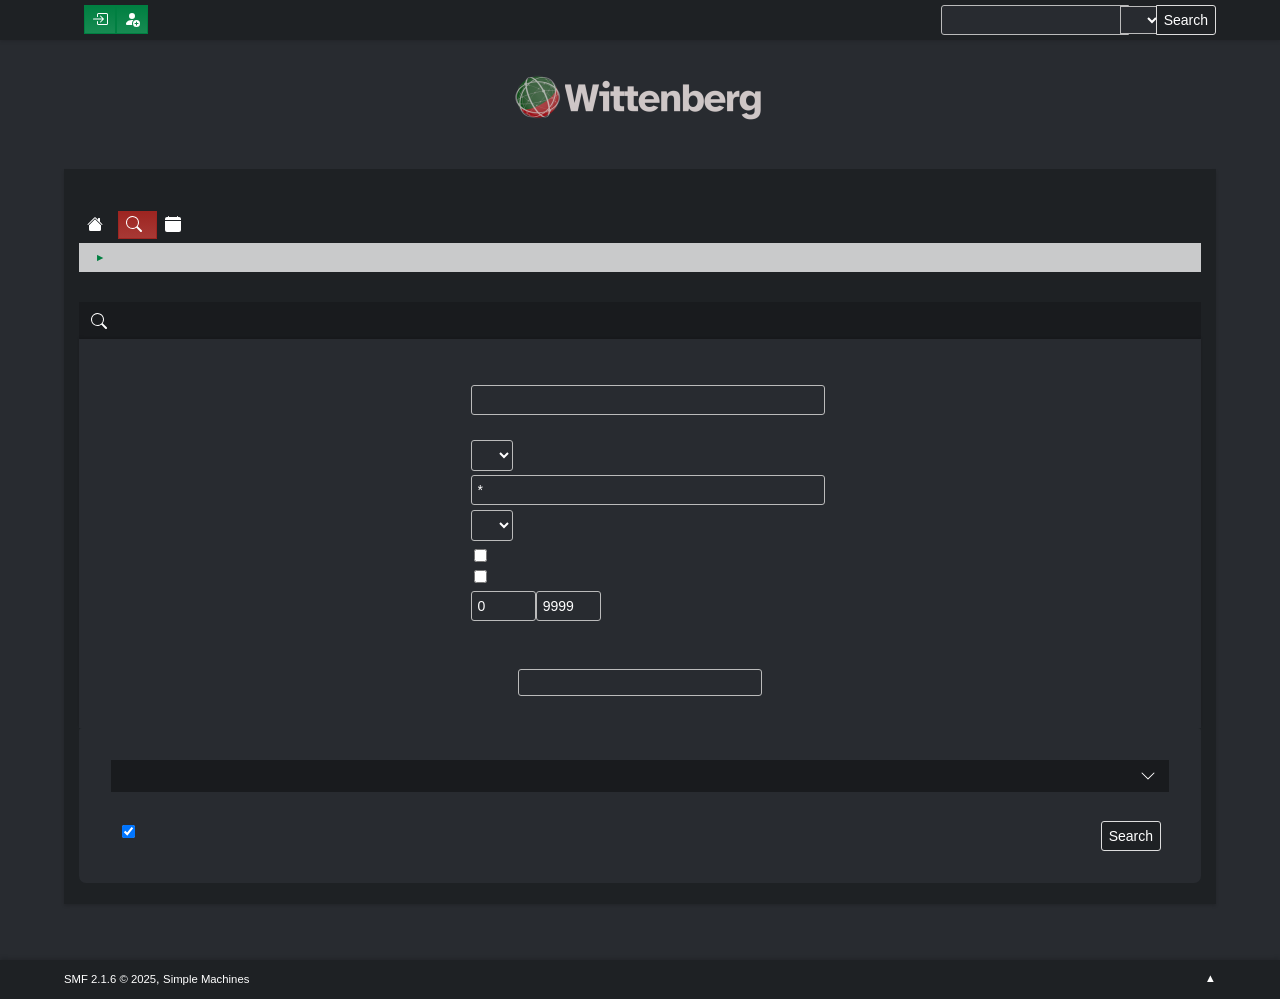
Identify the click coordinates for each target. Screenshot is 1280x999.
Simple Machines (206, 979)
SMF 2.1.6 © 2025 (110, 979)
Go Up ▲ (1210, 979)
